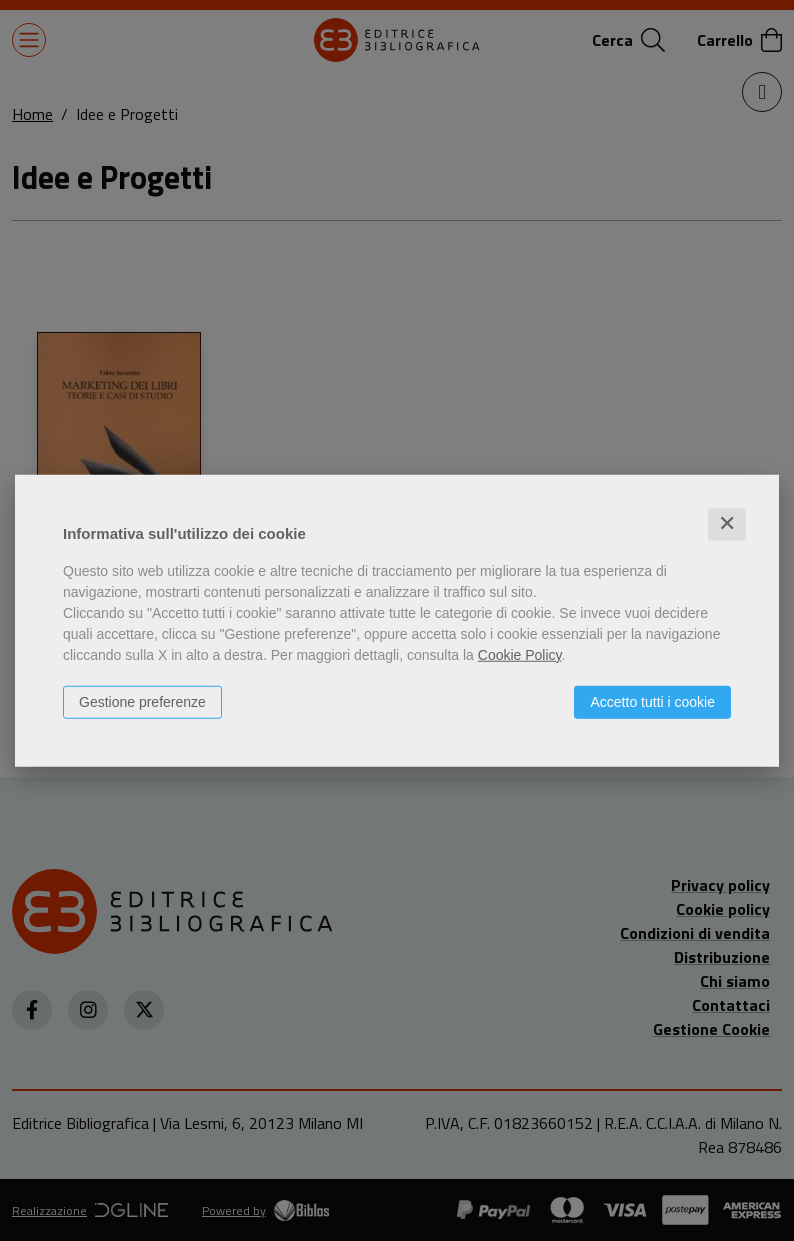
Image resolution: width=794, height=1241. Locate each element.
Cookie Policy (520, 655)
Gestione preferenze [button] (142, 702)
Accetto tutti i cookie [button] (652, 702)
